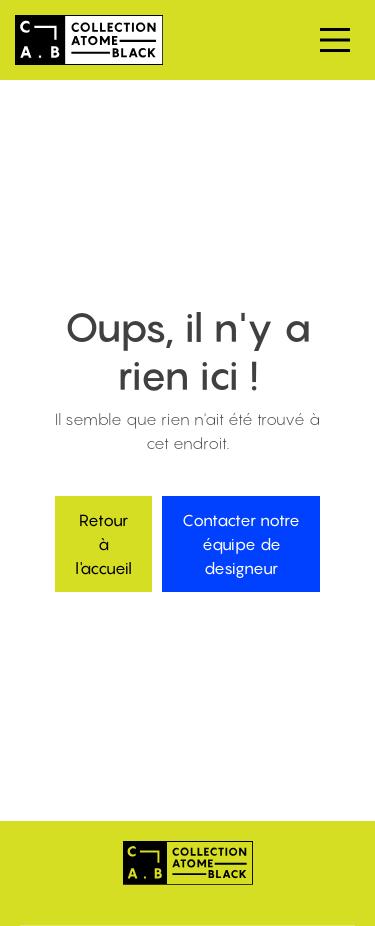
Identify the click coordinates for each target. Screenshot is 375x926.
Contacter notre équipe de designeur (241, 544)
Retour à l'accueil (103, 544)
